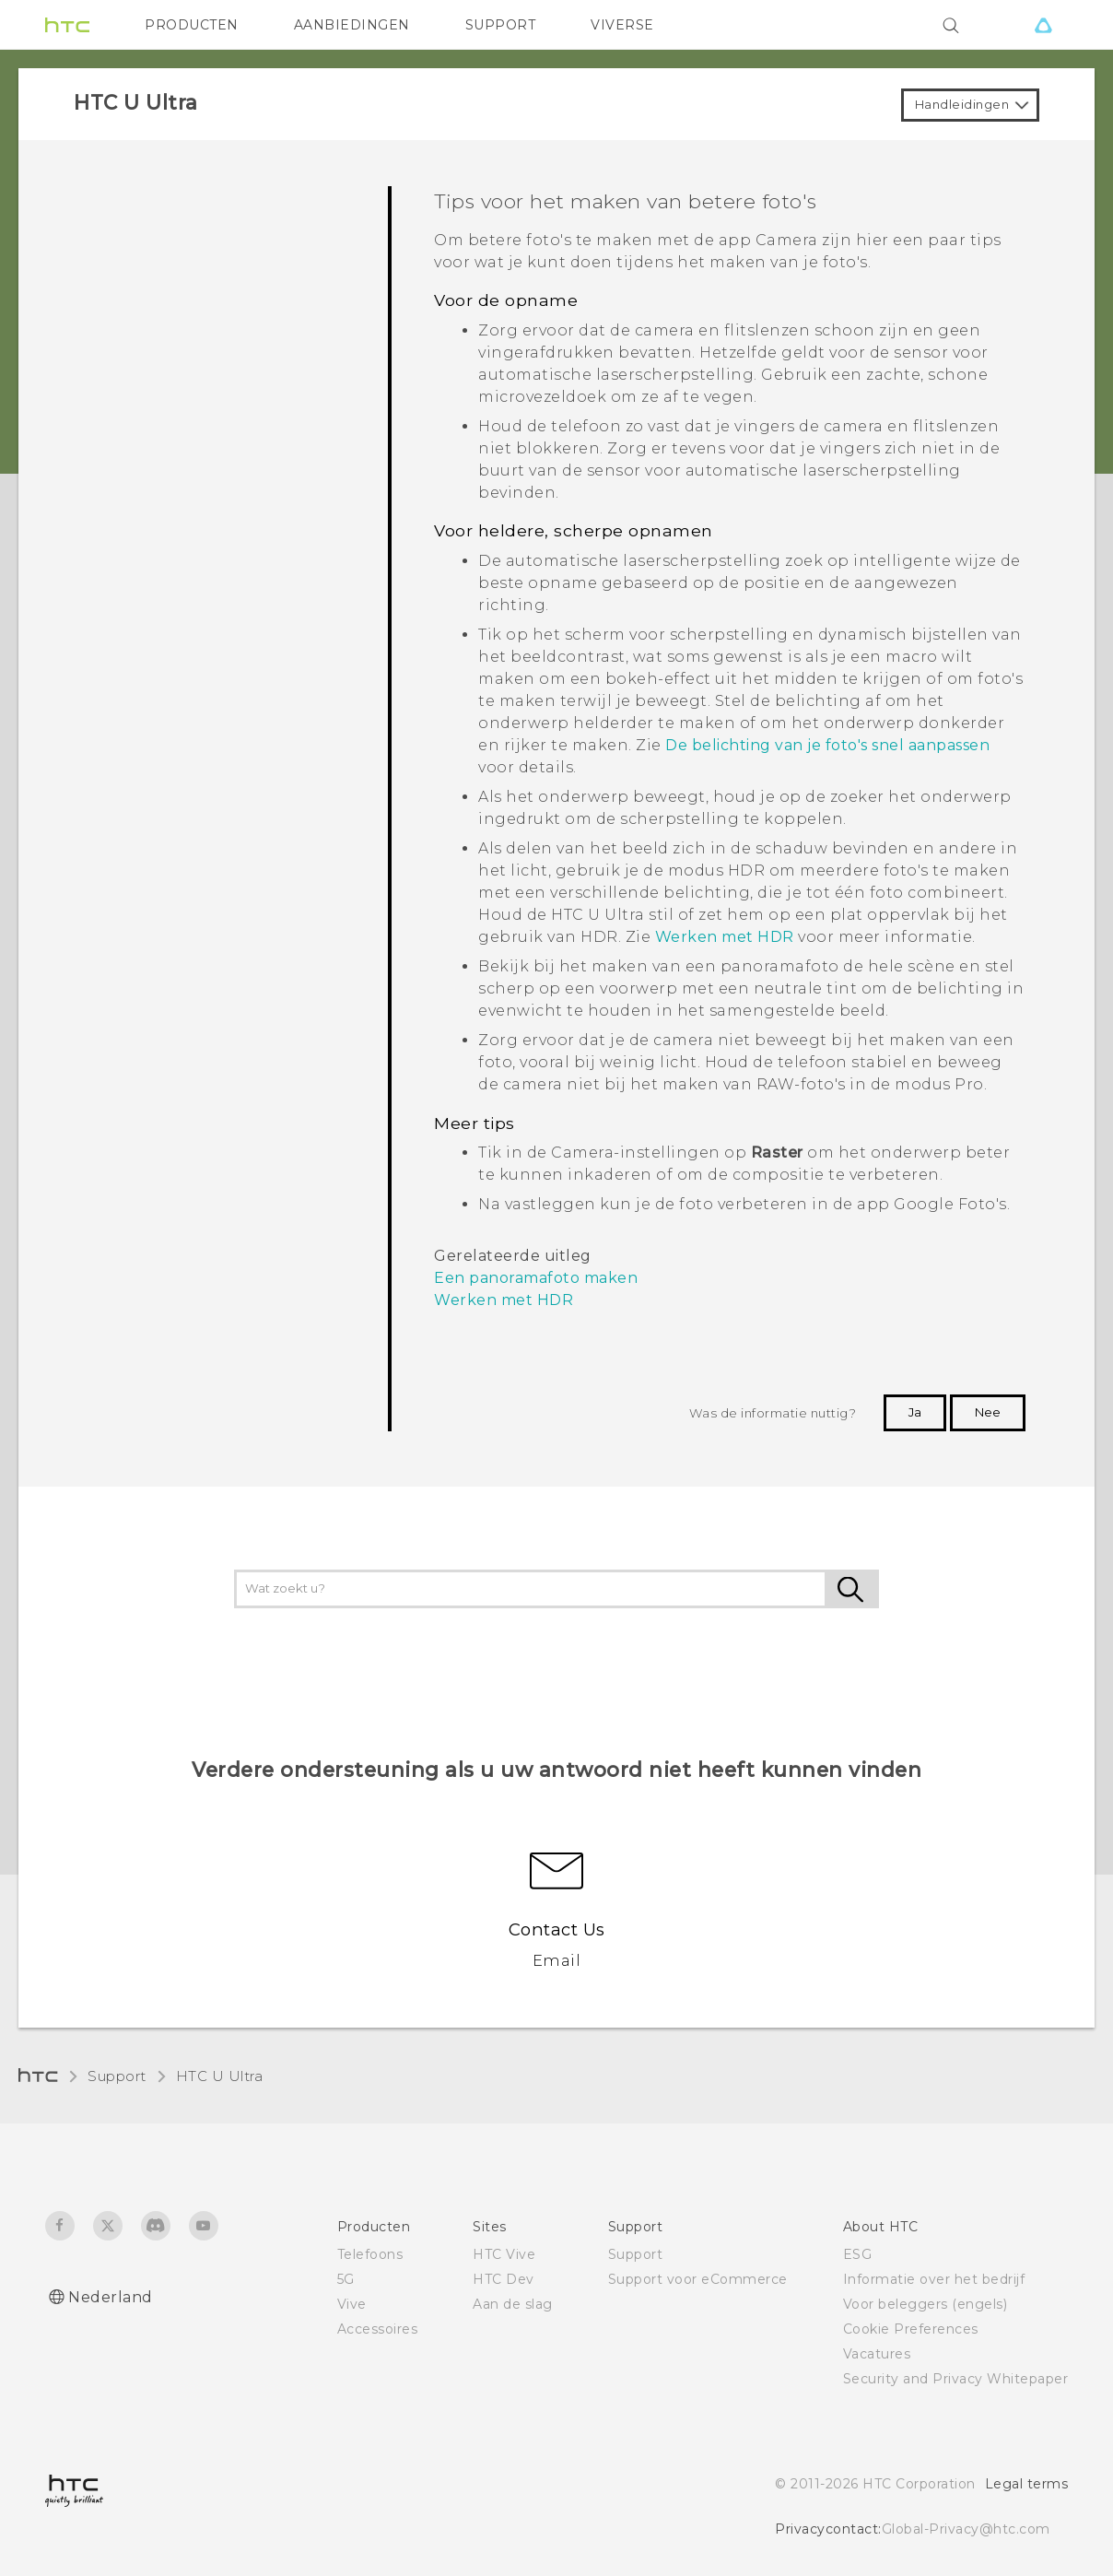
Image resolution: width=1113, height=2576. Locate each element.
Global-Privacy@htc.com (966, 2529)
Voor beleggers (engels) (925, 2304)
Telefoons (370, 2254)
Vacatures (877, 2354)
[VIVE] (1043, 25)
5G (346, 2279)
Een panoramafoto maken (536, 1278)
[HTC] (67, 25)
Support (117, 2076)
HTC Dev (503, 2279)
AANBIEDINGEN (352, 25)
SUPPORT (500, 25)
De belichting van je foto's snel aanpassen (827, 745)
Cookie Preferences (910, 2329)
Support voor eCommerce (698, 2279)
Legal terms (1027, 2484)
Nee (988, 1412)
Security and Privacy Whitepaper (956, 2378)
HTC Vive (504, 2254)
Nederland (110, 2297)
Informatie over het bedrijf (934, 2279)
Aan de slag (513, 2304)
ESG (858, 2254)
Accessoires (377, 2329)
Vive (352, 2304)
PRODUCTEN (192, 25)
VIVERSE (622, 25)
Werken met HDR (724, 937)
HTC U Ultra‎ (220, 2076)
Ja (914, 1412)
